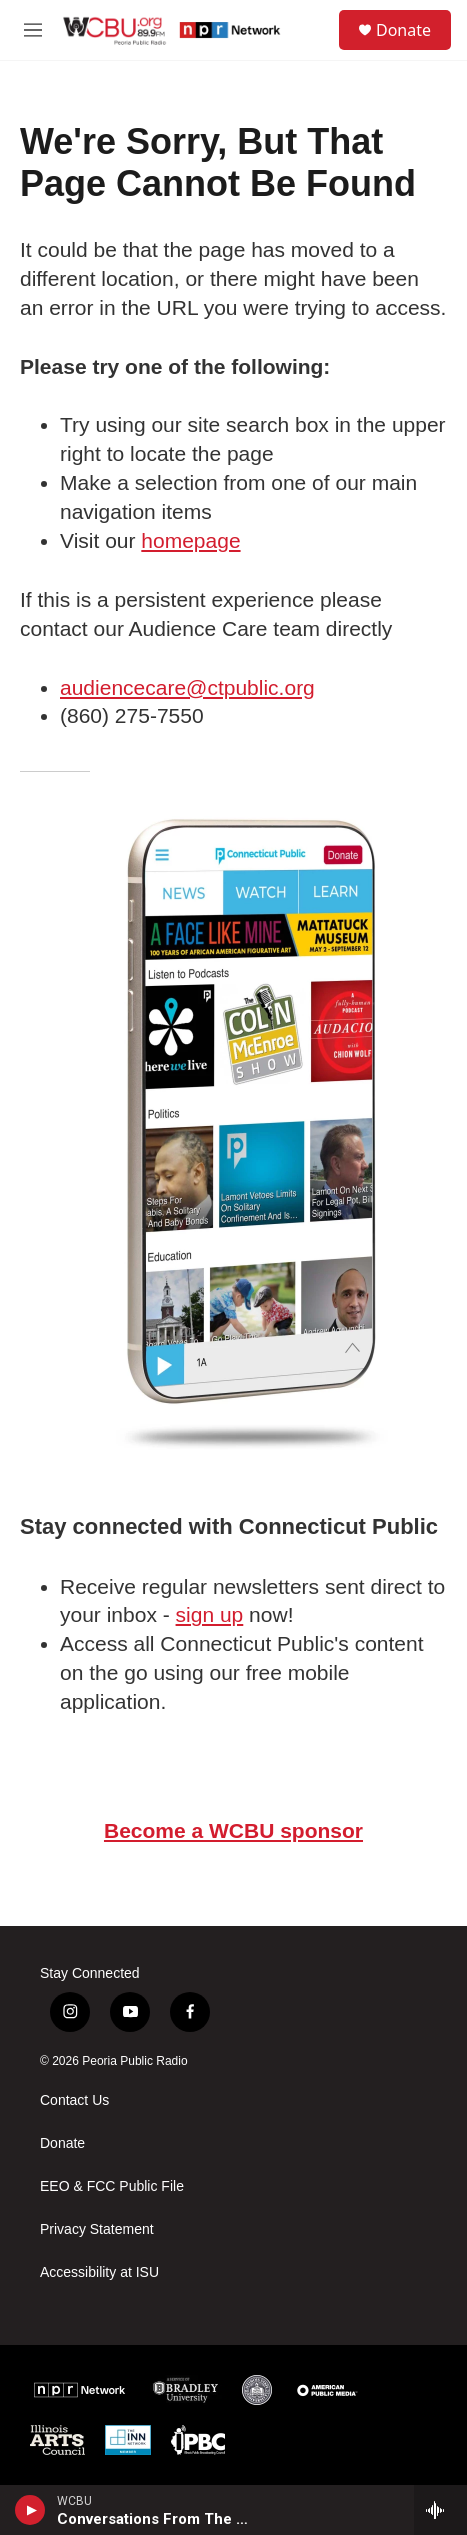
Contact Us (74, 2100)
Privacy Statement (97, 2229)
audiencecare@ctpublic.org (187, 687)
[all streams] (440, 2510)
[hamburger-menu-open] (33, 30)
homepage (190, 540)
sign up (210, 1614)
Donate (403, 30)
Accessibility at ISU (99, 2272)
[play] (30, 2510)
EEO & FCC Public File (112, 2186)
